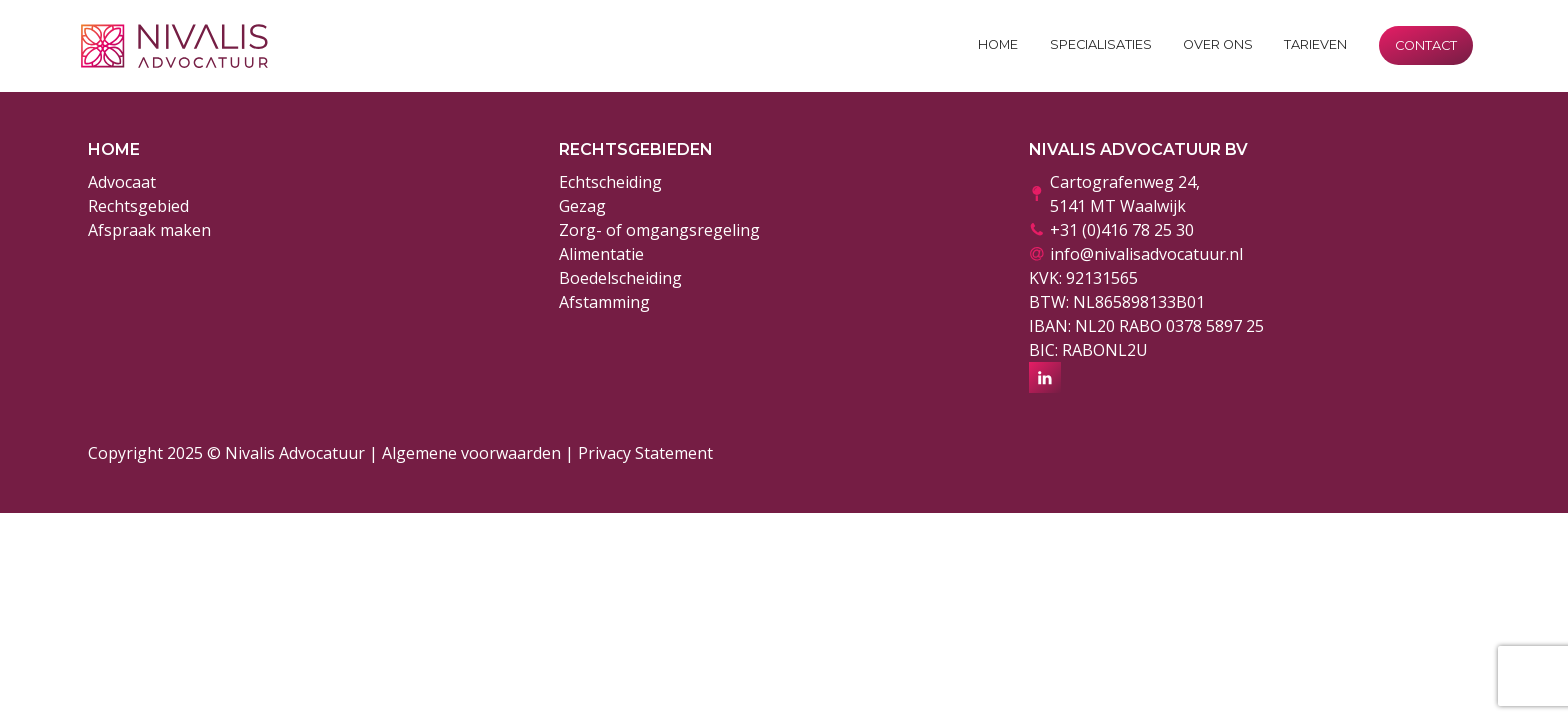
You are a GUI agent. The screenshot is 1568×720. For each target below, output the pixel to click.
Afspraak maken (149, 230)
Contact (1426, 45)
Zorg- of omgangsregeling (659, 230)
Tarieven (1315, 44)
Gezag (582, 206)
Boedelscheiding (620, 278)
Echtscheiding (610, 182)
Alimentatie (601, 254)
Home (998, 44)
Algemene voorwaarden (471, 453)
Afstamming (604, 302)
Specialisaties (1101, 44)
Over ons (1218, 44)
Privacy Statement (645, 453)
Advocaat (122, 182)
